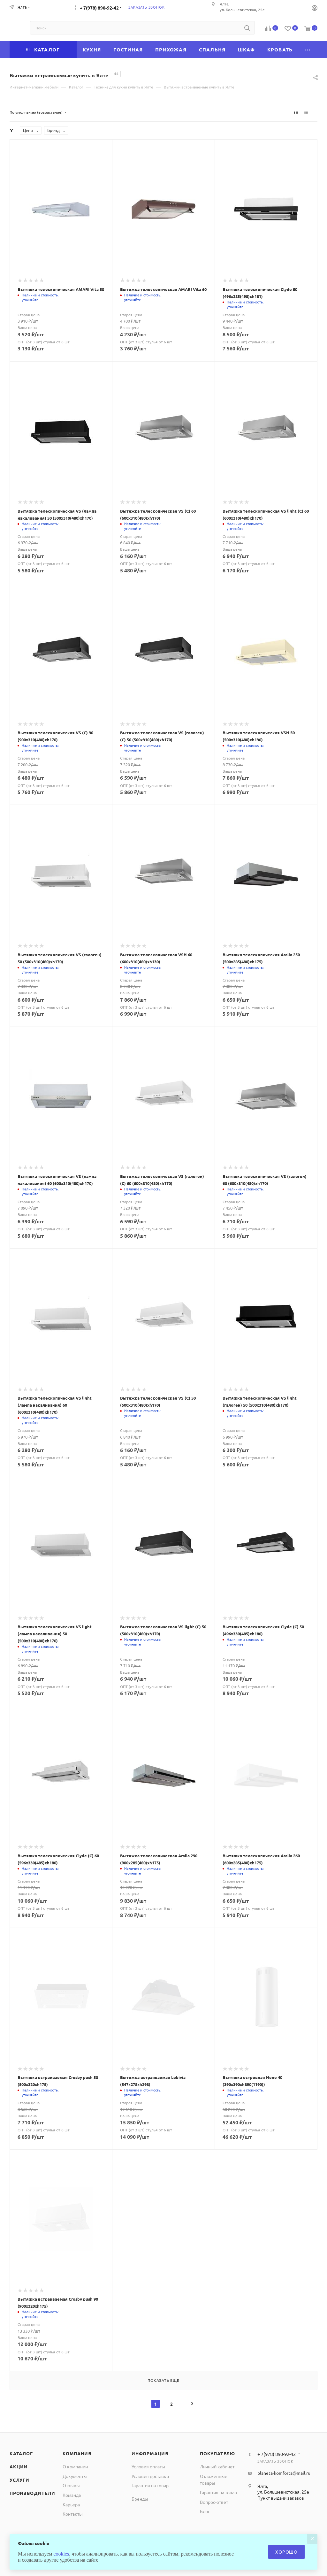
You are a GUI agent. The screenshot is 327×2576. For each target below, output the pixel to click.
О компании (75, 2466)
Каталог (21, 2453)
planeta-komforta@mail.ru (283, 2473)
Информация (150, 2453)
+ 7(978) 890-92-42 (99, 8)
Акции (19, 2466)
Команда (72, 2495)
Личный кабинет (217, 2466)
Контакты (73, 2514)
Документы (75, 2476)
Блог (205, 2511)
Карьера (71, 2504)
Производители (32, 2493)
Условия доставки (150, 2476)
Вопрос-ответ (214, 2502)
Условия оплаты (148, 2466)
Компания (77, 2453)
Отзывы (71, 2485)
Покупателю (217, 2453)
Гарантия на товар (150, 2485)
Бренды (140, 2499)
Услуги (19, 2480)
